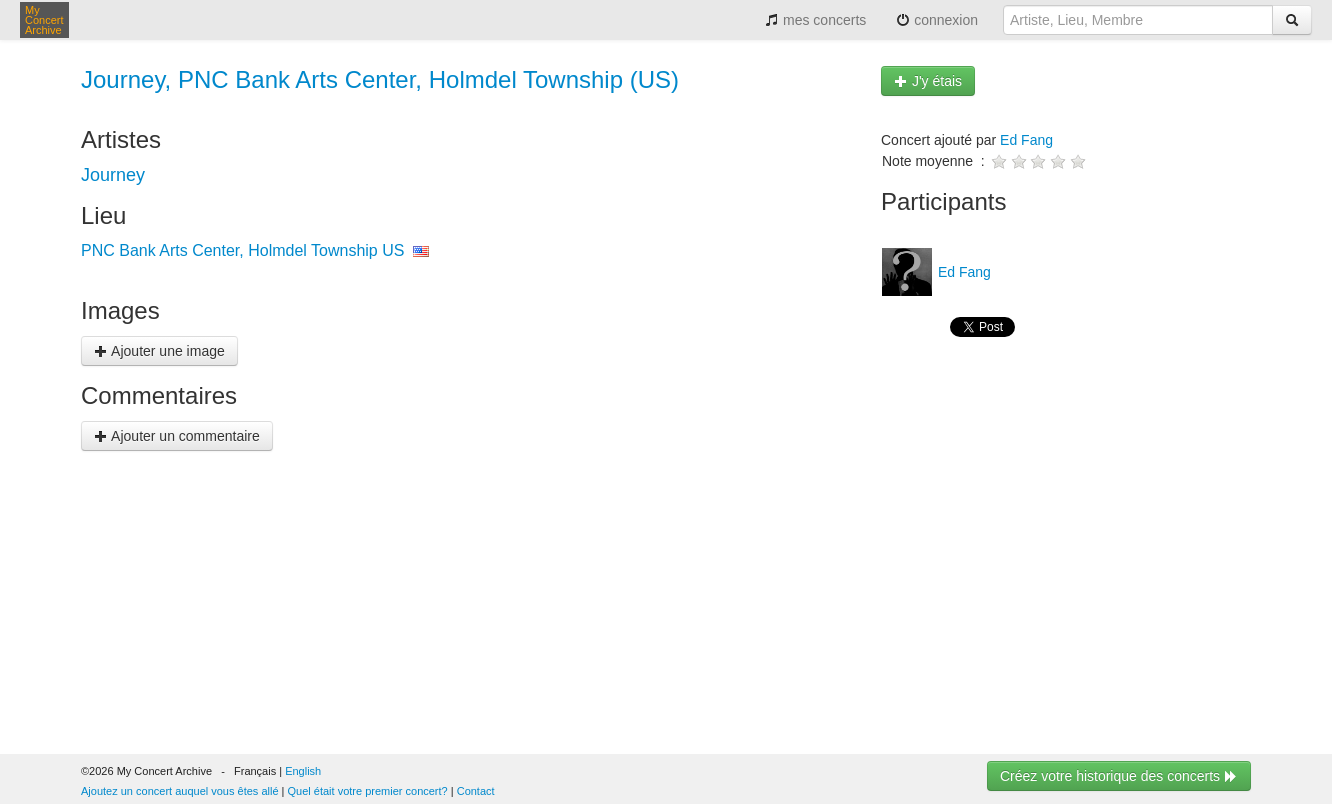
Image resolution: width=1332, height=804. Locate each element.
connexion (937, 20)
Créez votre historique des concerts (1119, 776)
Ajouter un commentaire (177, 436)
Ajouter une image (159, 351)
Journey (113, 175)
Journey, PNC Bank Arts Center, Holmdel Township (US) (380, 79)
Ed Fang (1026, 140)
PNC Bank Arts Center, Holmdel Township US (242, 250)
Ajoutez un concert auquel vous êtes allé (180, 791)
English (303, 771)
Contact (476, 791)
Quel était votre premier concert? (368, 791)
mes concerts (815, 20)
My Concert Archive (44, 20)
